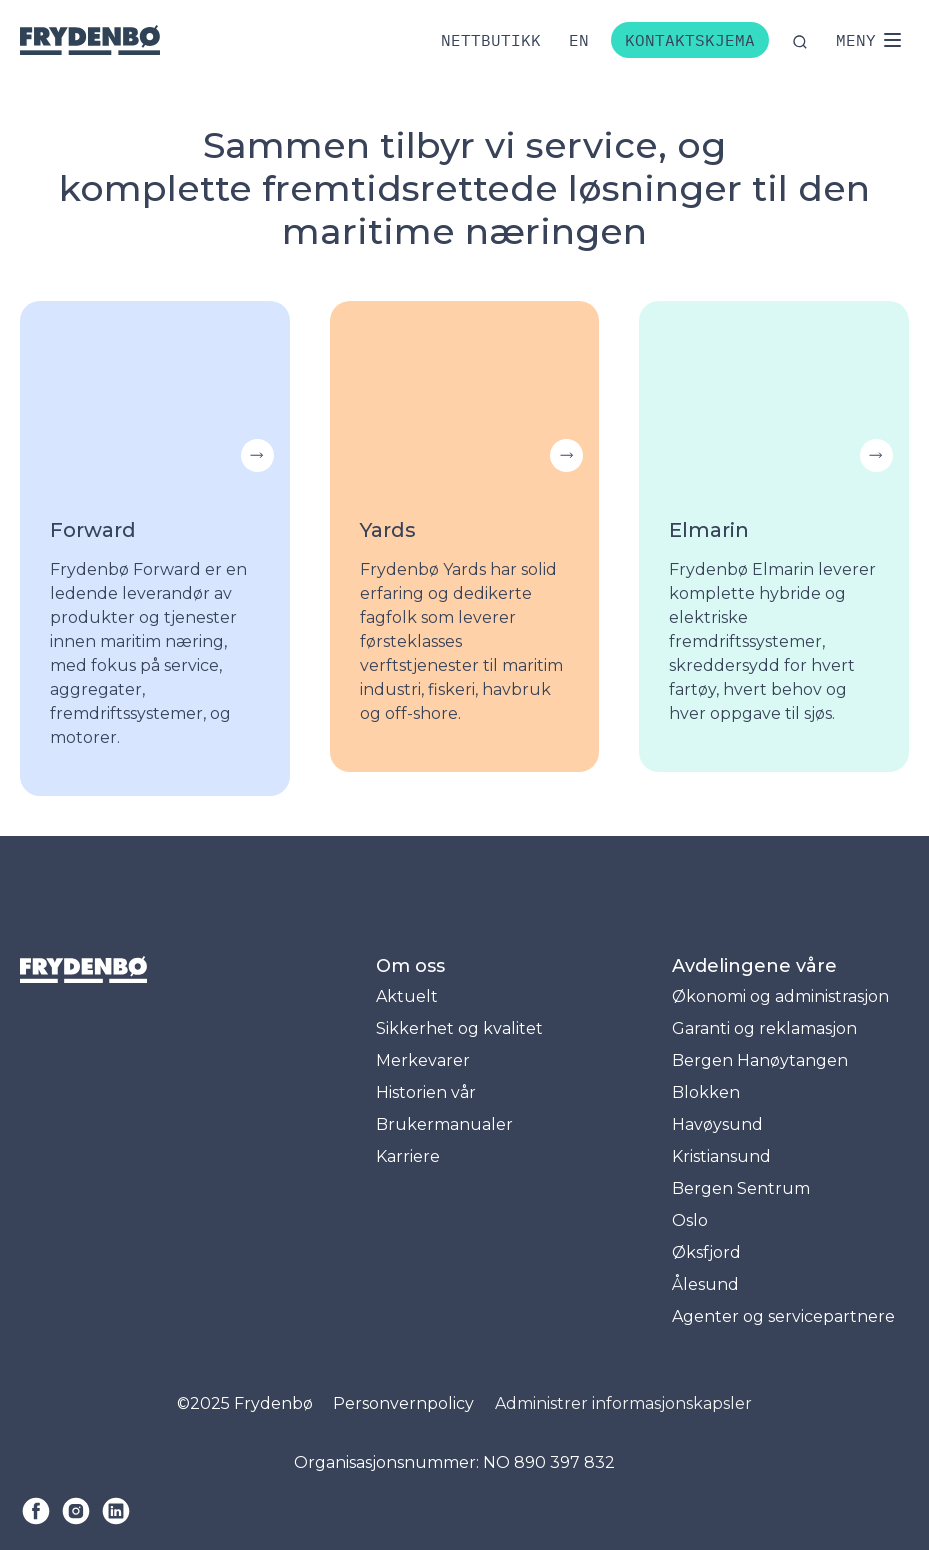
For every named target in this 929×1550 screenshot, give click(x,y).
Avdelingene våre (754, 966)
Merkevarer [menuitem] (423, 1060)
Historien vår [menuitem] (426, 1092)
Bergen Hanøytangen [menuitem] (760, 1060)
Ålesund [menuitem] (705, 1284)
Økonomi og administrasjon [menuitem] (780, 996)
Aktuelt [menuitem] (407, 996)
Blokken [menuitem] (706, 1092)
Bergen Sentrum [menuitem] (741, 1188)
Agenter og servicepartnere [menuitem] (783, 1316)
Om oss (410, 966)
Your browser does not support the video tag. (155, 391)
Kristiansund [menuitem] (721, 1156)
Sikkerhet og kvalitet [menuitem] (459, 1028)
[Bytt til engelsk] (579, 40)
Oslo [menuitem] (690, 1220)
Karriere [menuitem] (408, 1156)
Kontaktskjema (690, 40)
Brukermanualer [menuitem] (444, 1124)
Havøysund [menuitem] (717, 1124)
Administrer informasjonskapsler (623, 1403)
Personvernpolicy (403, 1403)
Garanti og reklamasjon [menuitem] (764, 1028)
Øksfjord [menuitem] (706, 1252)
